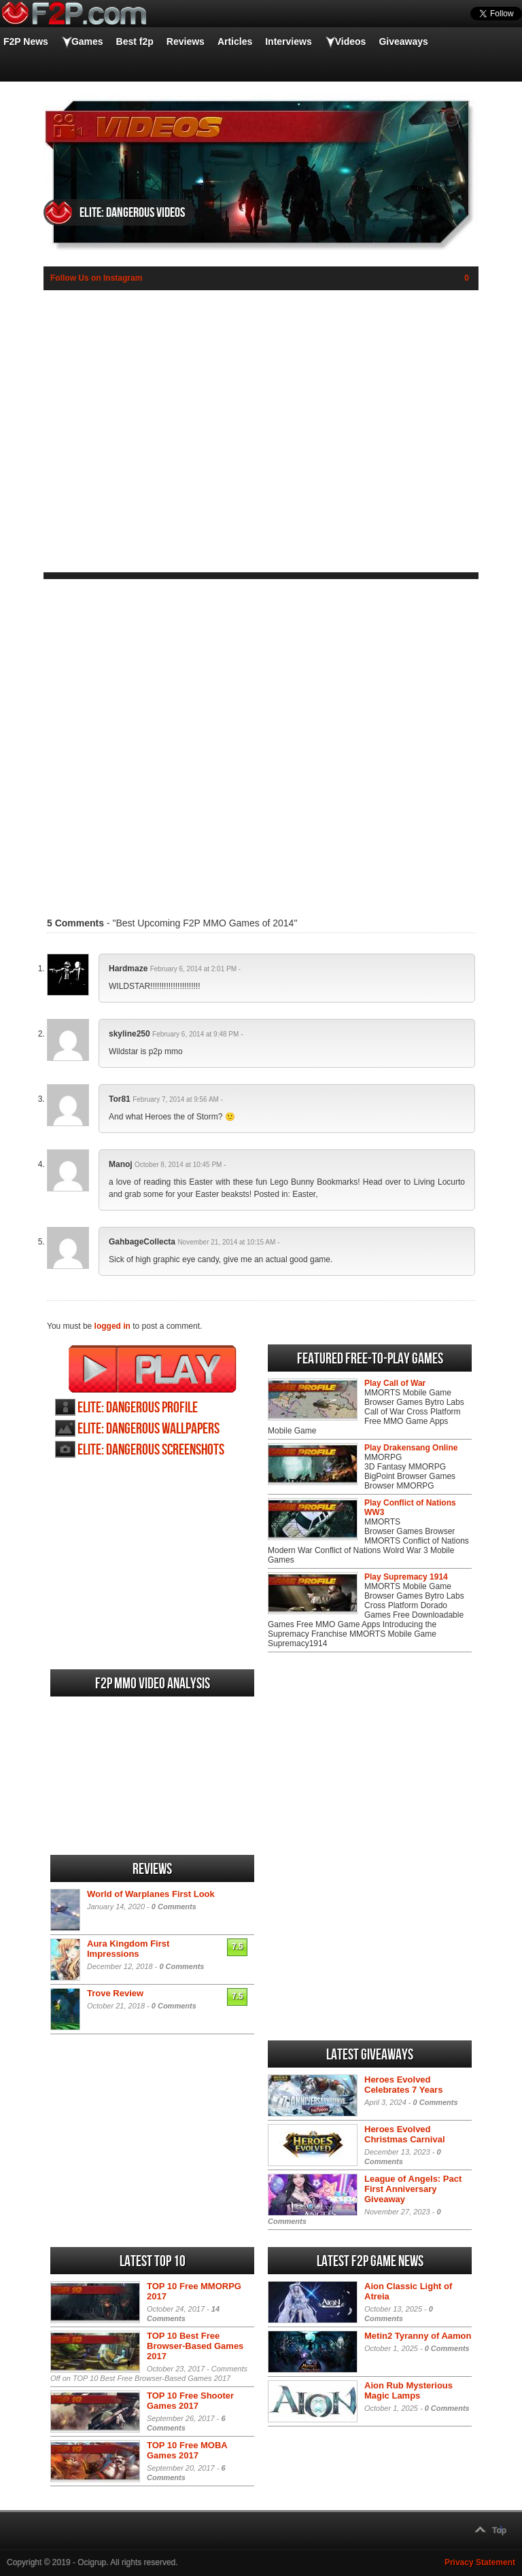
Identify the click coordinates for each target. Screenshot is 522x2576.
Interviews (288, 41)
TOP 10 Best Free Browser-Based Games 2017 (195, 2346)
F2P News (25, 41)
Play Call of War (394, 1383)
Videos (350, 41)
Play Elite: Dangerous (153, 1369)
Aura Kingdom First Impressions (128, 1948)
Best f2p (135, 41)
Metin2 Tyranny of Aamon (417, 2336)
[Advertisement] (261, 739)
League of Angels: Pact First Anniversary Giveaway (413, 2189)
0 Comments (174, 1906)
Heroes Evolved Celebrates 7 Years (403, 2084)
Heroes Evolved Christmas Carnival (404, 2134)
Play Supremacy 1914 (406, 1577)
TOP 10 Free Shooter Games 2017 (190, 2400)
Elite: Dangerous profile (137, 1408)
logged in (112, 1326)
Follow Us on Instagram (96, 278)
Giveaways (403, 41)
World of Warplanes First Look (151, 1894)
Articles (235, 41)
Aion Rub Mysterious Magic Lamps (408, 2390)
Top (499, 2530)
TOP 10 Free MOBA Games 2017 (187, 2450)
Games (87, 41)
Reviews (186, 41)
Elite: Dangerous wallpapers (148, 1429)
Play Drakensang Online (410, 1447)
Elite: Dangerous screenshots (150, 1450)
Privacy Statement (480, 2562)
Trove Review (115, 1993)
